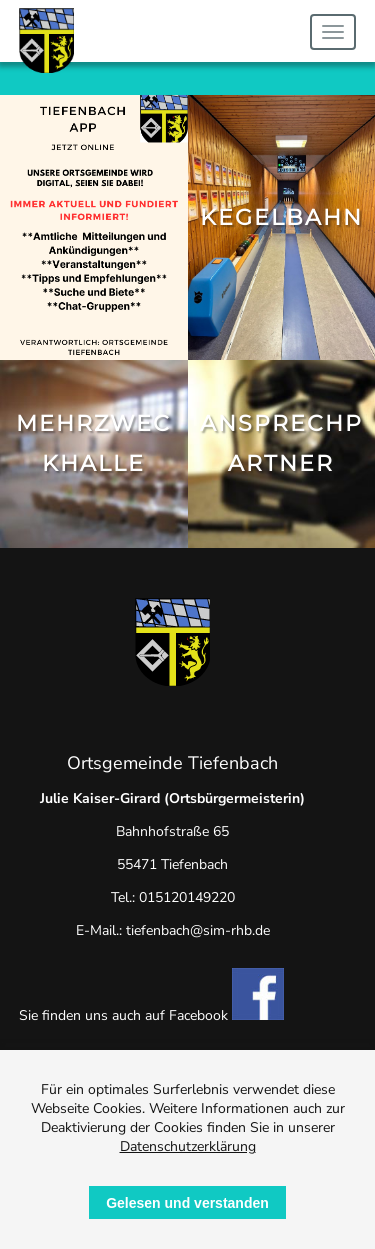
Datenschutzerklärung (188, 1146)
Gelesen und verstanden (187, 1203)
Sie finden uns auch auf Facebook (151, 1015)
